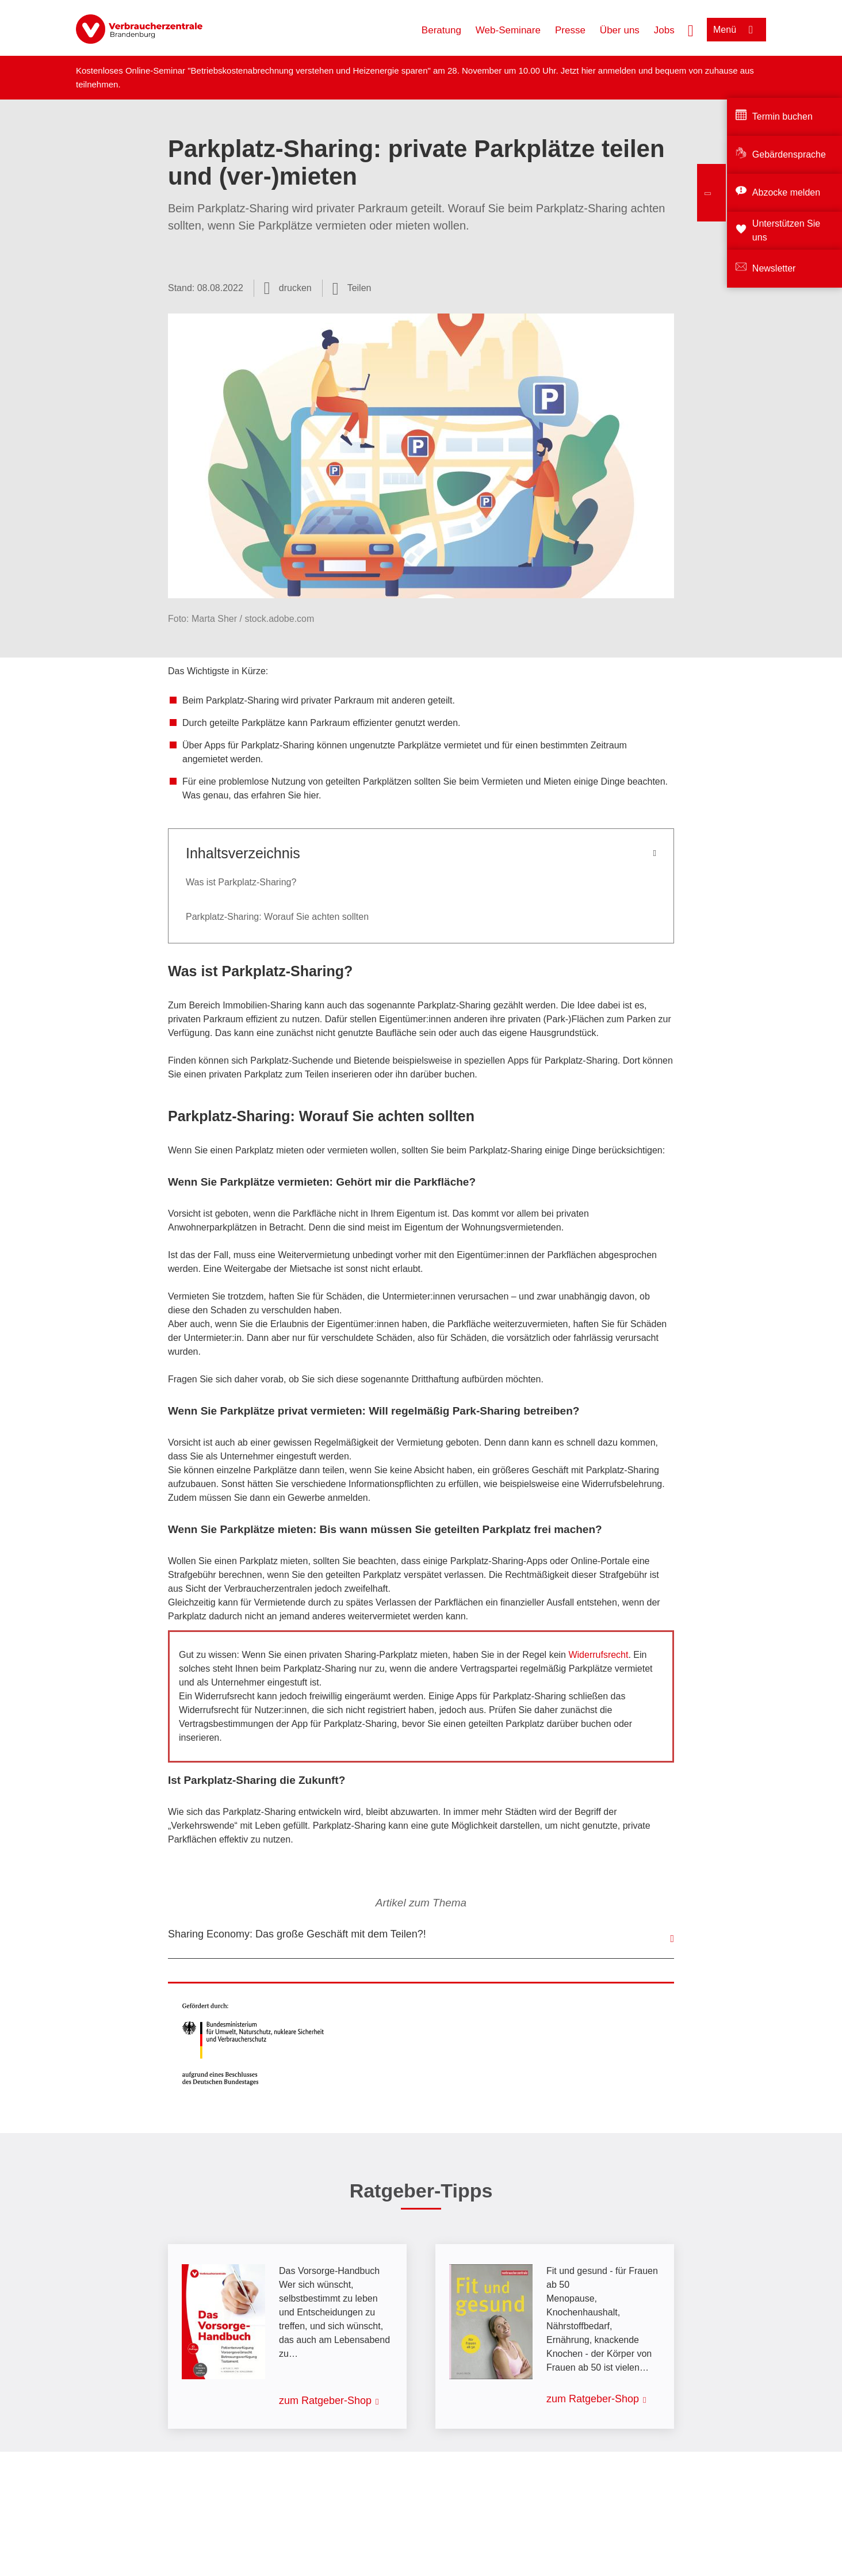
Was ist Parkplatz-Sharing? (241, 882)
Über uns (620, 30)
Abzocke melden (786, 192)
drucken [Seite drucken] (295, 288)
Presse (570, 30)
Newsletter (774, 268)
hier (589, 70)
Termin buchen (782, 116)
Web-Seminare (508, 30)
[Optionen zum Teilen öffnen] (352, 288)
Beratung (441, 30)
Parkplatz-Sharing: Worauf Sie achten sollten (277, 917)
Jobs (664, 30)
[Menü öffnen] (736, 29)
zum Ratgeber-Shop (325, 2400)
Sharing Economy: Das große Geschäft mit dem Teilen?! (297, 1934)
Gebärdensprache (789, 154)
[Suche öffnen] (691, 29)
